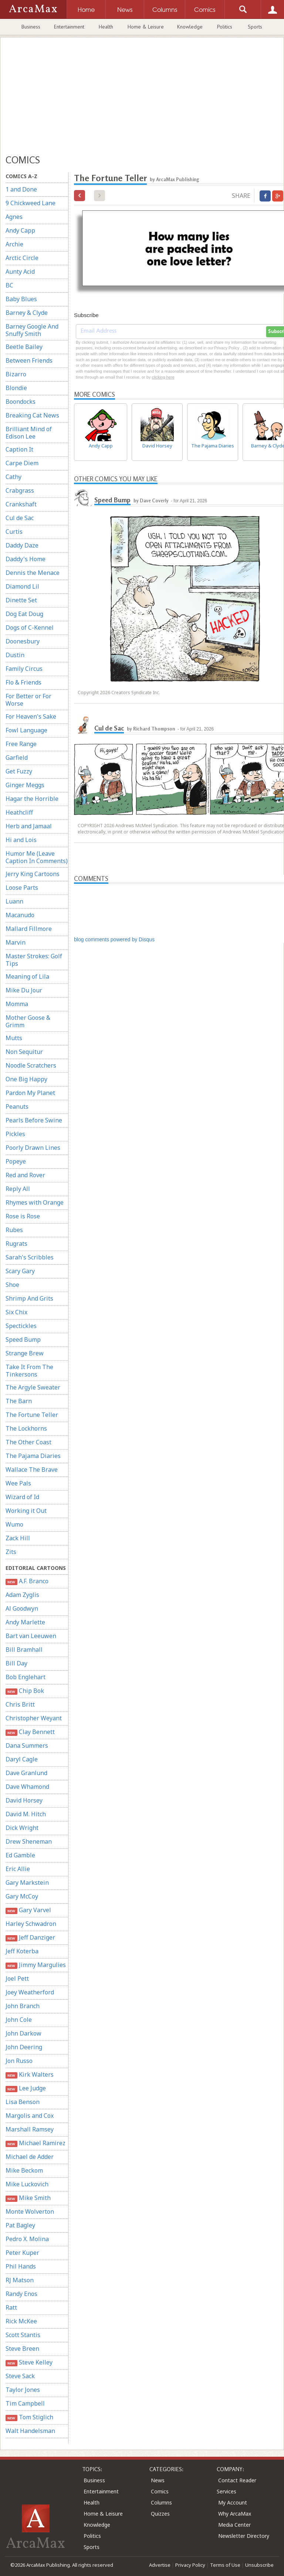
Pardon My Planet (30, 1093)
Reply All (18, 1189)
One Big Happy (26, 1079)
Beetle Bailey (24, 347)
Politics (224, 26)
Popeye (16, 1161)
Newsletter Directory (243, 2535)
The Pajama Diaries (33, 1456)
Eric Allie (18, 1869)
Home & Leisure (146, 26)
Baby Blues (21, 299)
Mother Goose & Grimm (28, 1021)
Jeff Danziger (30, 1937)
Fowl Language (26, 730)
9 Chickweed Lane (30, 203)
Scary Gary (20, 1271)
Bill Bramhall (24, 1649)
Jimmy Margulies (36, 1965)
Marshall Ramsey (30, 2129)
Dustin (15, 655)
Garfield (17, 757)
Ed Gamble (20, 1855)
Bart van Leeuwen (31, 1636)
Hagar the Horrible (32, 799)
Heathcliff (19, 812)
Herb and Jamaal (29, 826)
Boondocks (21, 401)
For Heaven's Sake (31, 716)
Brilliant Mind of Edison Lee (29, 432)
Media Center (234, 2524)
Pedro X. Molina (27, 2239)
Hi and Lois (21, 840)
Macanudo (20, 915)
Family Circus (24, 669)
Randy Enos (21, 2294)
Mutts (14, 1038)
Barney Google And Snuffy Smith (32, 330)
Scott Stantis (23, 2335)
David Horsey (24, 1800)
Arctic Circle (22, 258)
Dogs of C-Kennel (30, 627)
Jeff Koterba (22, 1951)
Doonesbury (23, 641)
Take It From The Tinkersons (29, 1370)
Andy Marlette (25, 1622)
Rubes (14, 1230)
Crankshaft (21, 504)
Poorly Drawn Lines (33, 1148)
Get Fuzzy (19, 771)
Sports (255, 26)
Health (106, 26)
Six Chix (16, 1312)
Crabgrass (20, 490)
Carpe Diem (22, 463)
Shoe (12, 1285)
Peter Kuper (22, 2253)
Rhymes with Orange (35, 1202)
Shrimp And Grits (29, 1298)
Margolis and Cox (30, 2115)
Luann (14, 901)
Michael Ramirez (35, 2143)
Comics (160, 2491)
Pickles (15, 1134)
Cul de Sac (20, 518)
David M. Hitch (26, 1814)
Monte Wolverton (30, 2211)
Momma (17, 1004)
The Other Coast (28, 1442)
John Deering (24, 2047)
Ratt (11, 2307)
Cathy (13, 477)
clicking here (163, 377)
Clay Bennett (30, 1732)
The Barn (19, 1401)
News (158, 2480)
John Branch (23, 2006)
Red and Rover (25, 1175)
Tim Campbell (25, 2403)
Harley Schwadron (31, 1924)
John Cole (19, 2020)
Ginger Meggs (25, 785)
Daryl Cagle (22, 1759)
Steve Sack (20, 2376)
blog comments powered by (114, 939)
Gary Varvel (28, 1910)
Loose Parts (22, 887)
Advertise (159, 2565)
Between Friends (29, 360)
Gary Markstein (27, 1882)
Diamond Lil (22, 586)
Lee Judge (26, 2088)
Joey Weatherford (30, 1992)
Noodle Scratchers (31, 1065)
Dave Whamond (27, 1787)
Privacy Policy (190, 2565)
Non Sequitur (24, 1052)
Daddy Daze (22, 545)
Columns (161, 2502)
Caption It (19, 449)
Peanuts (17, 1106)
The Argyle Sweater (33, 1387)
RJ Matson (20, 2280)
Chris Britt (20, 1704)
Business (30, 26)
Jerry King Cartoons (33, 874)
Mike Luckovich (27, 2184)
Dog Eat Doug (24, 614)
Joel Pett (17, 1978)
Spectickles (21, 1326)
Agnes (14, 217)
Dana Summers (27, 1745)
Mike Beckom (24, 2170)
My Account (232, 2502)
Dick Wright (22, 1828)
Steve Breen (22, 2348)
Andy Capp (20, 230)
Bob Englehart (25, 1677)
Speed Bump (23, 1339)
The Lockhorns (26, 1428)
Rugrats (16, 1243)
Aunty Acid (20, 271)
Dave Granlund (26, 1773)
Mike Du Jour (24, 990)
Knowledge (190, 26)
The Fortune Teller (32, 1415)
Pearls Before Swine (34, 1120)
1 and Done (21, 189)
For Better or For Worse (28, 700)
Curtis (14, 531)
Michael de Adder (30, 2157)
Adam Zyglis (22, 1595)
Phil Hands (21, 2266)
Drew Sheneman (29, 1841)
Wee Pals (18, 1483)
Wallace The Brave (32, 1469)
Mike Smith (28, 2198)
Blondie (16, 388)
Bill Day (16, 1663)
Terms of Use (225, 2565)
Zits (11, 1552)
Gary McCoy (22, 1896)
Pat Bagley (20, 2225)
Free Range (21, 744)
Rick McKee (21, 2321)
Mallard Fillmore (29, 929)
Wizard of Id (22, 1497)
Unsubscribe (259, 2565)
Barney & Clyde (27, 313)
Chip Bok (25, 1691)
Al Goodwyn (22, 1608)
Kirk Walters (30, 2074)
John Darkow (23, 2033)
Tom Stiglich (29, 2417)
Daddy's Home (25, 559)
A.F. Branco (27, 1581)
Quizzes (160, 2513)
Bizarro (16, 374)
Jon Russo (19, 2061)
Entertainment (69, 26)
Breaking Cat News (32, 415)
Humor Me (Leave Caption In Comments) (37, 857)
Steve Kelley (29, 2362)
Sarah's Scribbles (30, 1257)
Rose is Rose (23, 1216)
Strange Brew (25, 1353)
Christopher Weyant (34, 1718)
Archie (14, 244)
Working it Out (26, 1511)
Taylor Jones (23, 2390)
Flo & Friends (23, 682)
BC (9, 285)
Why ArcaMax (234, 2513)
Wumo (14, 1524)
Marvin (16, 942)
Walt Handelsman (30, 2431)
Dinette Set (21, 600)
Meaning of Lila (27, 976)
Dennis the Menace (33, 573)
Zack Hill (18, 1538)
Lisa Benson (23, 2102)
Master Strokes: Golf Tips (34, 960)
